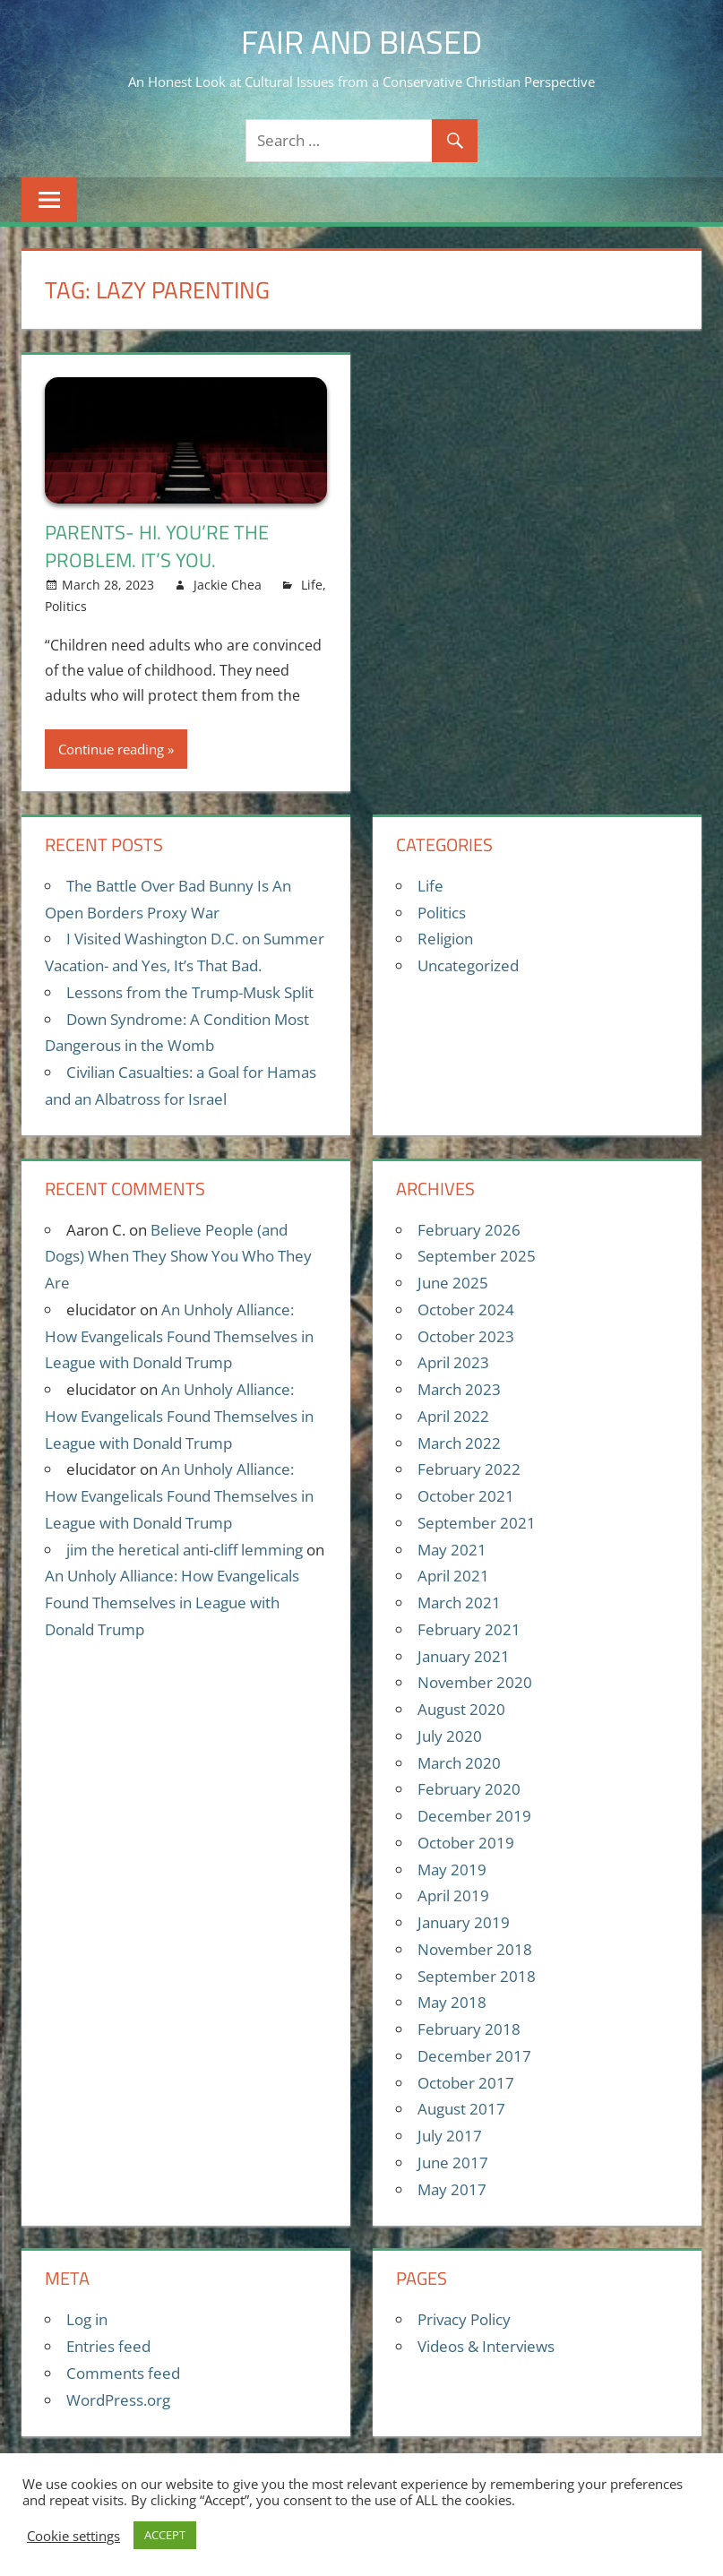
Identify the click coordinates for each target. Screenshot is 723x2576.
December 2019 (474, 1815)
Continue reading (111, 749)
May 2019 (451, 1869)
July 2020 (449, 1736)
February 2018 (469, 2029)
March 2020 (459, 1763)
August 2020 (461, 1709)
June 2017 (452, 2162)
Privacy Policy (464, 2319)
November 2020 (474, 1682)
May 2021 (451, 1549)
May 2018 (451, 2002)
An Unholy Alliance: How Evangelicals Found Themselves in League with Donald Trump (179, 1336)
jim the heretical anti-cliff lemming (184, 1549)
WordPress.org (118, 2400)
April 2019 (453, 1895)
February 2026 (469, 1229)
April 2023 (453, 1362)
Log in (87, 2319)
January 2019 (463, 1922)
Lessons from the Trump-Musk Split (190, 992)
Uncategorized (468, 965)
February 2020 (469, 1789)
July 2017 (449, 2135)
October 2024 (465, 1309)
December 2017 (474, 2056)
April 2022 (453, 1416)
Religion (445, 938)
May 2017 (451, 2189)
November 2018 (474, 1949)
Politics (66, 606)
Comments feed (123, 2373)
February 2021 (469, 1629)
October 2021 (465, 1496)
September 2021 (476, 1522)
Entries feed (108, 2346)
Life (312, 584)
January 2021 (463, 1656)
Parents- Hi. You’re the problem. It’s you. (157, 546)
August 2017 (461, 2108)
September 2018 (476, 1976)
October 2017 (465, 2082)
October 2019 (465, 1842)
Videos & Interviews (486, 2346)
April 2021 (453, 1575)
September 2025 (476, 1255)
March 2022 (459, 1443)
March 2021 (459, 1602)
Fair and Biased (361, 41)
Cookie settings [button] (73, 2536)
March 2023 (459, 1389)
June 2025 (452, 1282)
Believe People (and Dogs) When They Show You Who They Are (178, 1256)
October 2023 (465, 1336)
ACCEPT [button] (164, 2535)
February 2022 (469, 1469)
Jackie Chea (228, 584)
